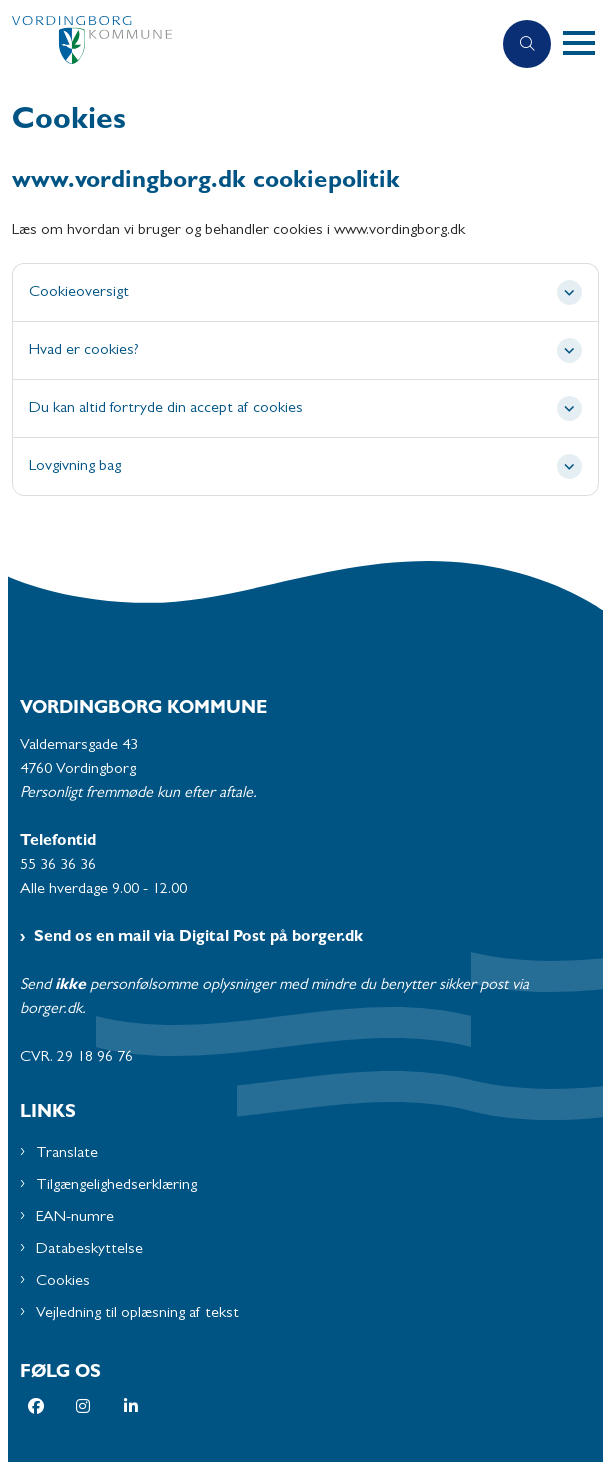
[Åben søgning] (527, 44)
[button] (587, 44)
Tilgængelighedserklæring (116, 1186)
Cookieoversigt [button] (79, 293)
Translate (67, 1154)
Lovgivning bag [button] (75, 467)
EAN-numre (75, 1218)
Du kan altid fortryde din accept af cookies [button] (166, 409)
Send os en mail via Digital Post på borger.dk (198, 938)
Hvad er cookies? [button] (84, 351)
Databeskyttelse (89, 1250)
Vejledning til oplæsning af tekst (137, 1314)
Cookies (63, 1282)
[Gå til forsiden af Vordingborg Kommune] (245, 44)
